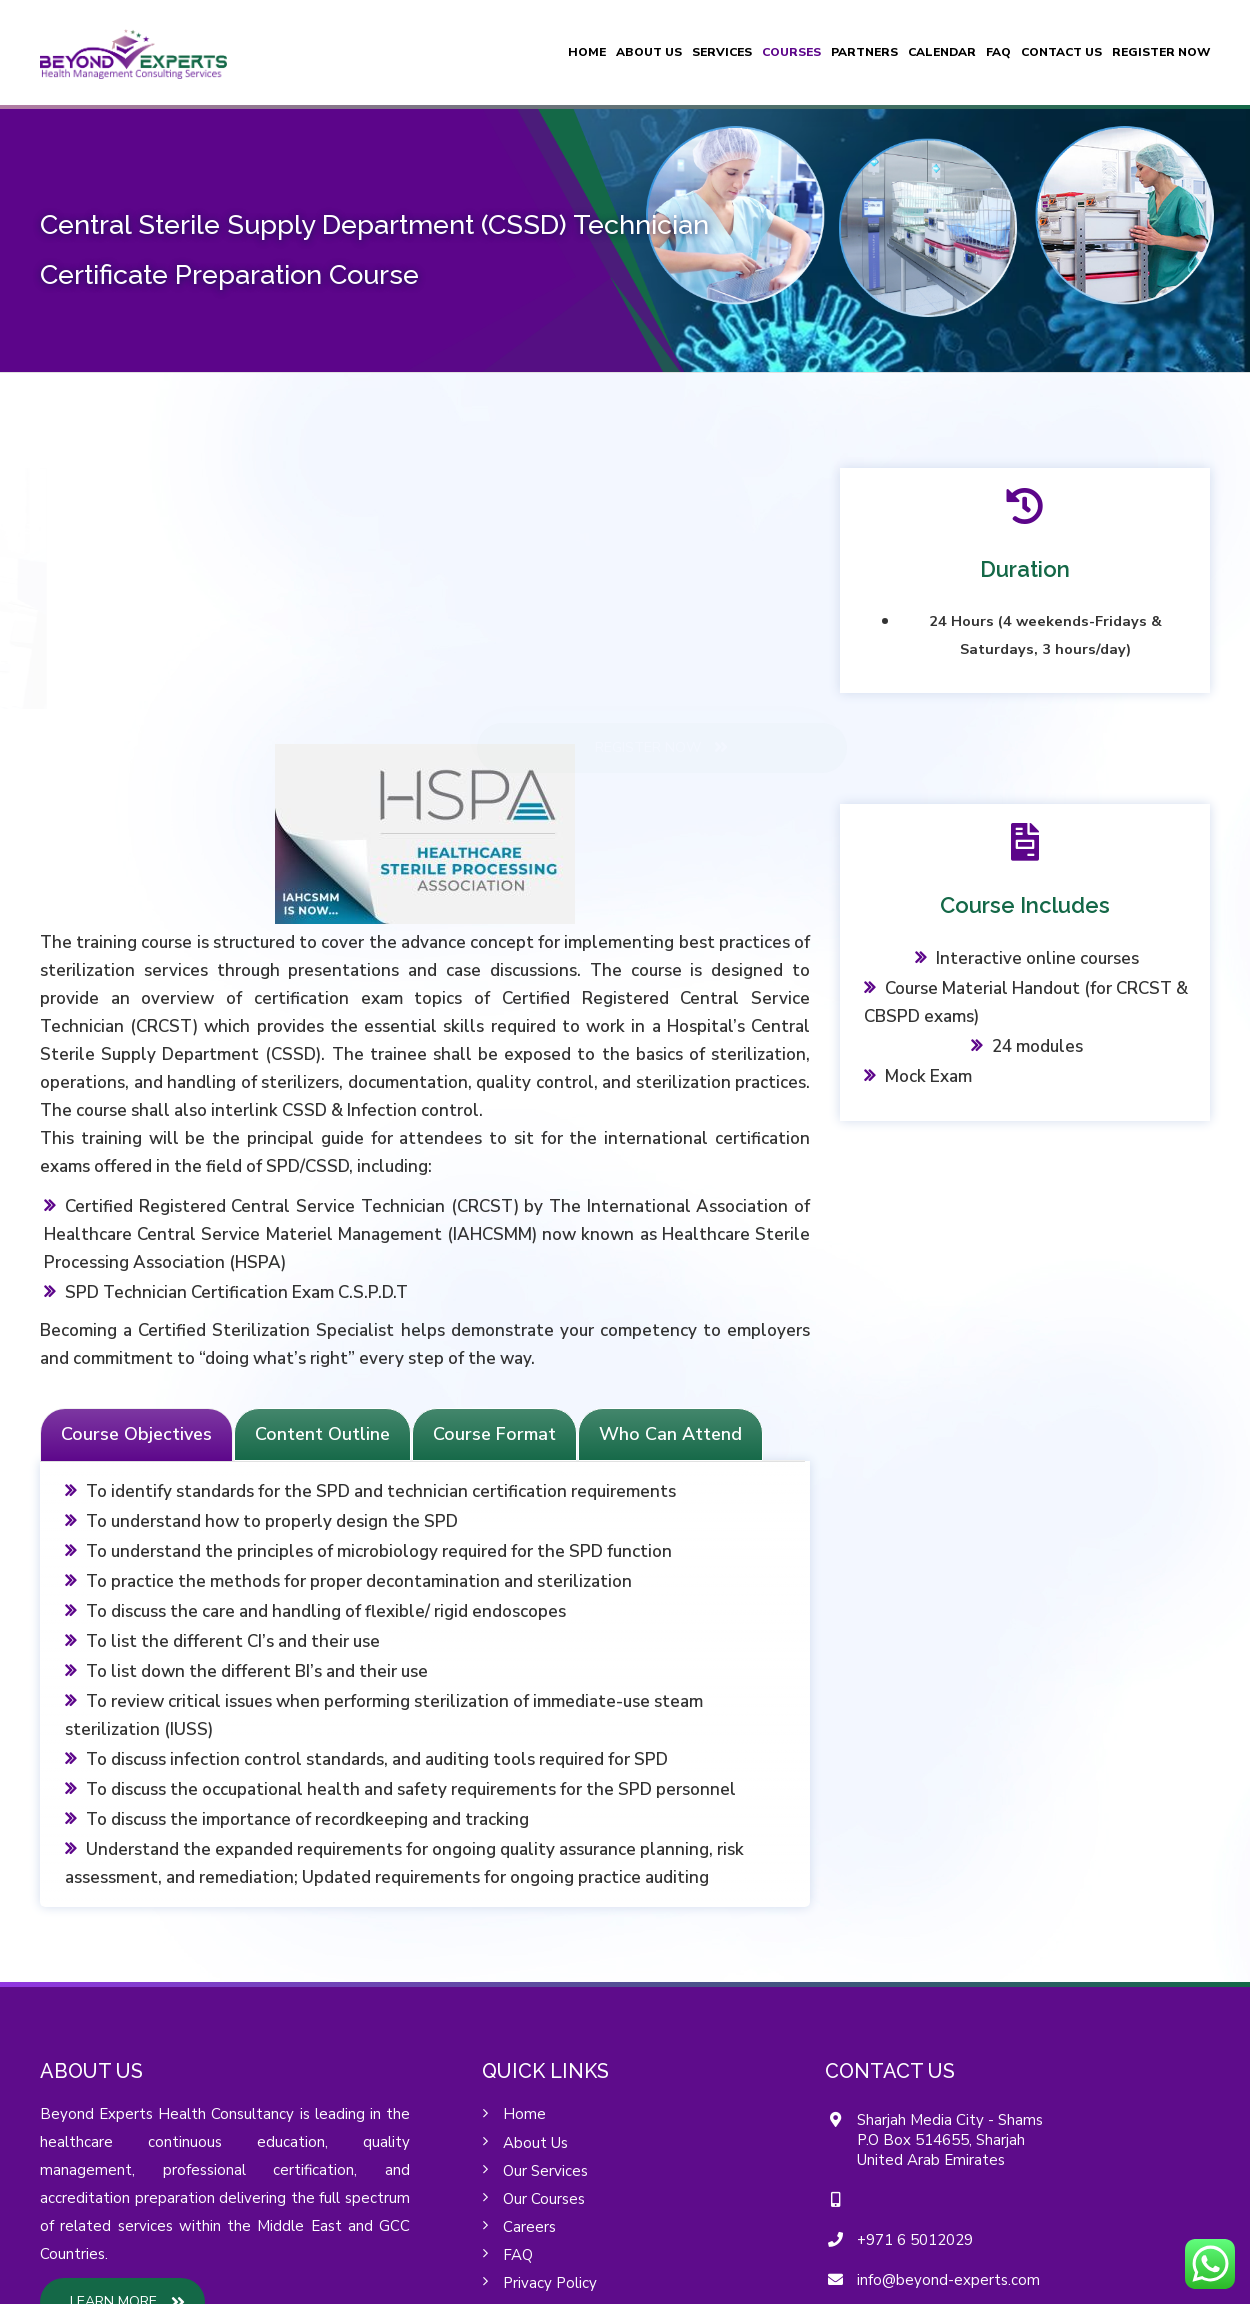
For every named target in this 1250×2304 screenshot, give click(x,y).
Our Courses (544, 2199)
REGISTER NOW (806, 747)
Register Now (1161, 52)
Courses (791, 52)
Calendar (942, 52)
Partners (864, 52)
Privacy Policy (550, 2283)
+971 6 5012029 (915, 2240)
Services (722, 52)
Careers (529, 2227)
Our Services (545, 2171)
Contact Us (1061, 52)
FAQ (998, 52)
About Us (649, 52)
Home (587, 52)
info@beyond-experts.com (948, 2280)
